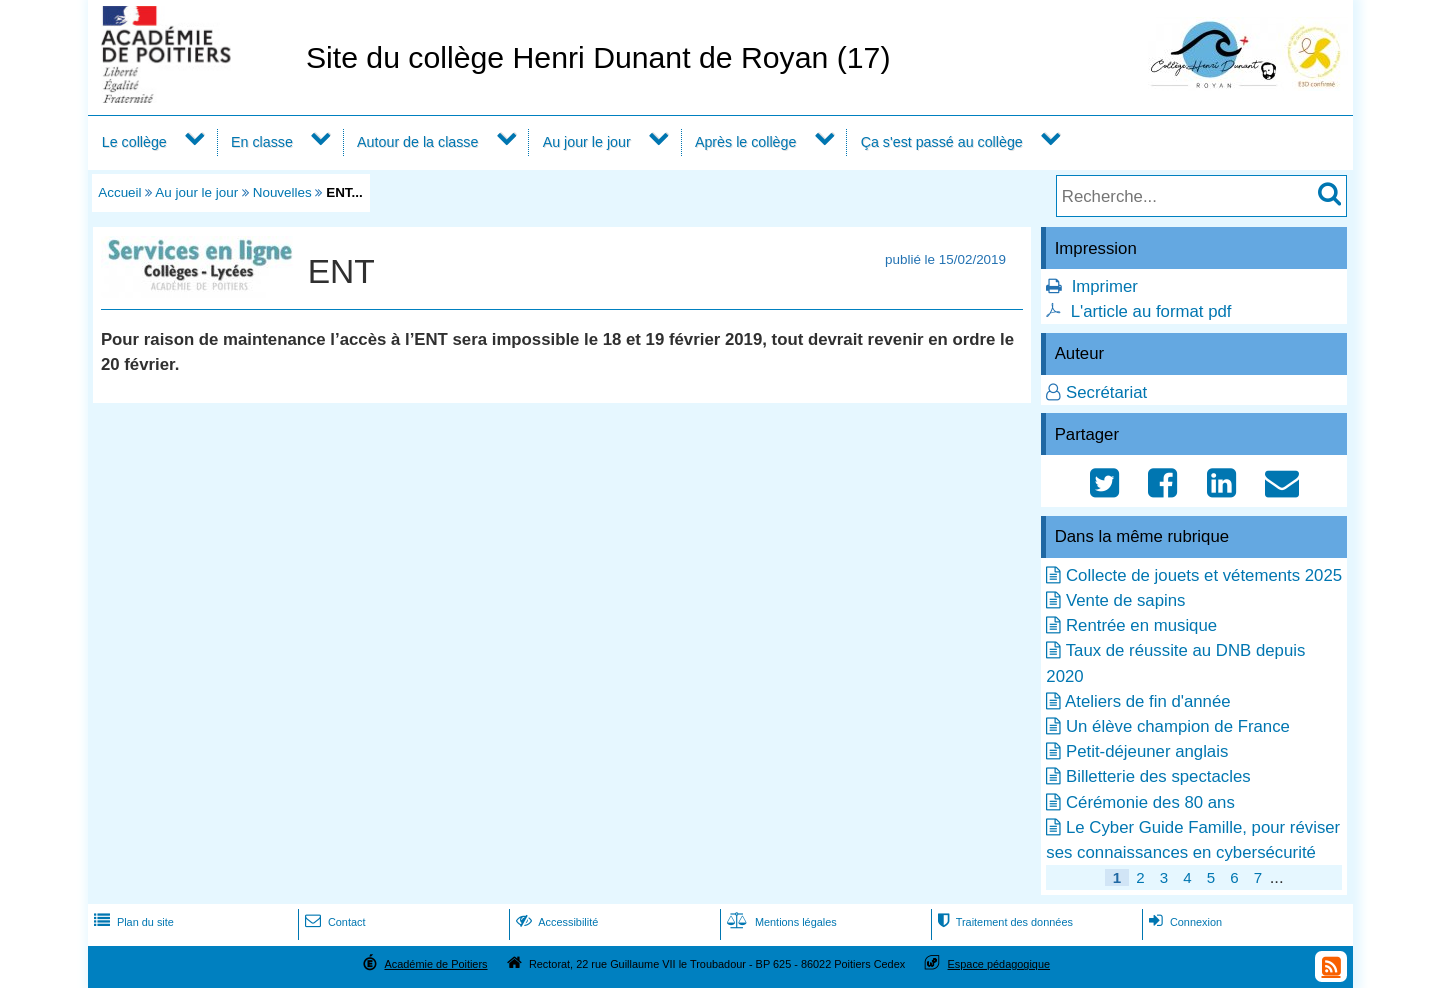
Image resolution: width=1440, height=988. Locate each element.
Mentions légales (780, 922)
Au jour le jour (587, 142)
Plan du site (132, 922)
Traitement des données (1003, 922)
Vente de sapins (1125, 600)
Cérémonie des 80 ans (1150, 802)
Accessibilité (555, 922)
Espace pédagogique (999, 964)
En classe (262, 142)
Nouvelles (282, 192)
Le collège (134, 142)
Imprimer (1105, 286)
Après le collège (746, 142)
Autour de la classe (417, 142)
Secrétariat (1106, 392)
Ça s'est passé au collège (942, 142)
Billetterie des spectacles (1158, 776)
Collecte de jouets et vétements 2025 (1204, 575)
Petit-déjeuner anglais (1147, 751)
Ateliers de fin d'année (1148, 701)
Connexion (1183, 922)
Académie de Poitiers (435, 964)
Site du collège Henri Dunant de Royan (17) (598, 57)
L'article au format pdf (1151, 311)
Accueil (119, 192)
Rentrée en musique (1141, 625)
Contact (333, 922)
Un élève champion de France (1178, 726)
